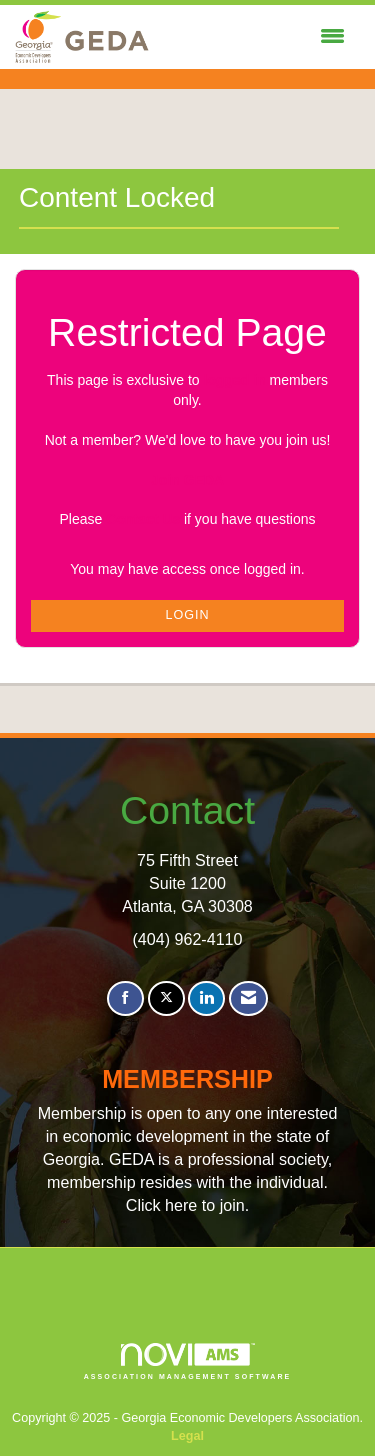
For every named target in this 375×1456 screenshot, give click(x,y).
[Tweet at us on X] (166, 998)
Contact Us (143, 519)
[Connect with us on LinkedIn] (206, 998)
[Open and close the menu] (252, 37)
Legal (187, 1436)
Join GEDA (187, 480)
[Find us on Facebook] (125, 998)
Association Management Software (188, 1361)
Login (187, 615)
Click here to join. (187, 1205)
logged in (234, 380)
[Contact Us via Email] (248, 998)
